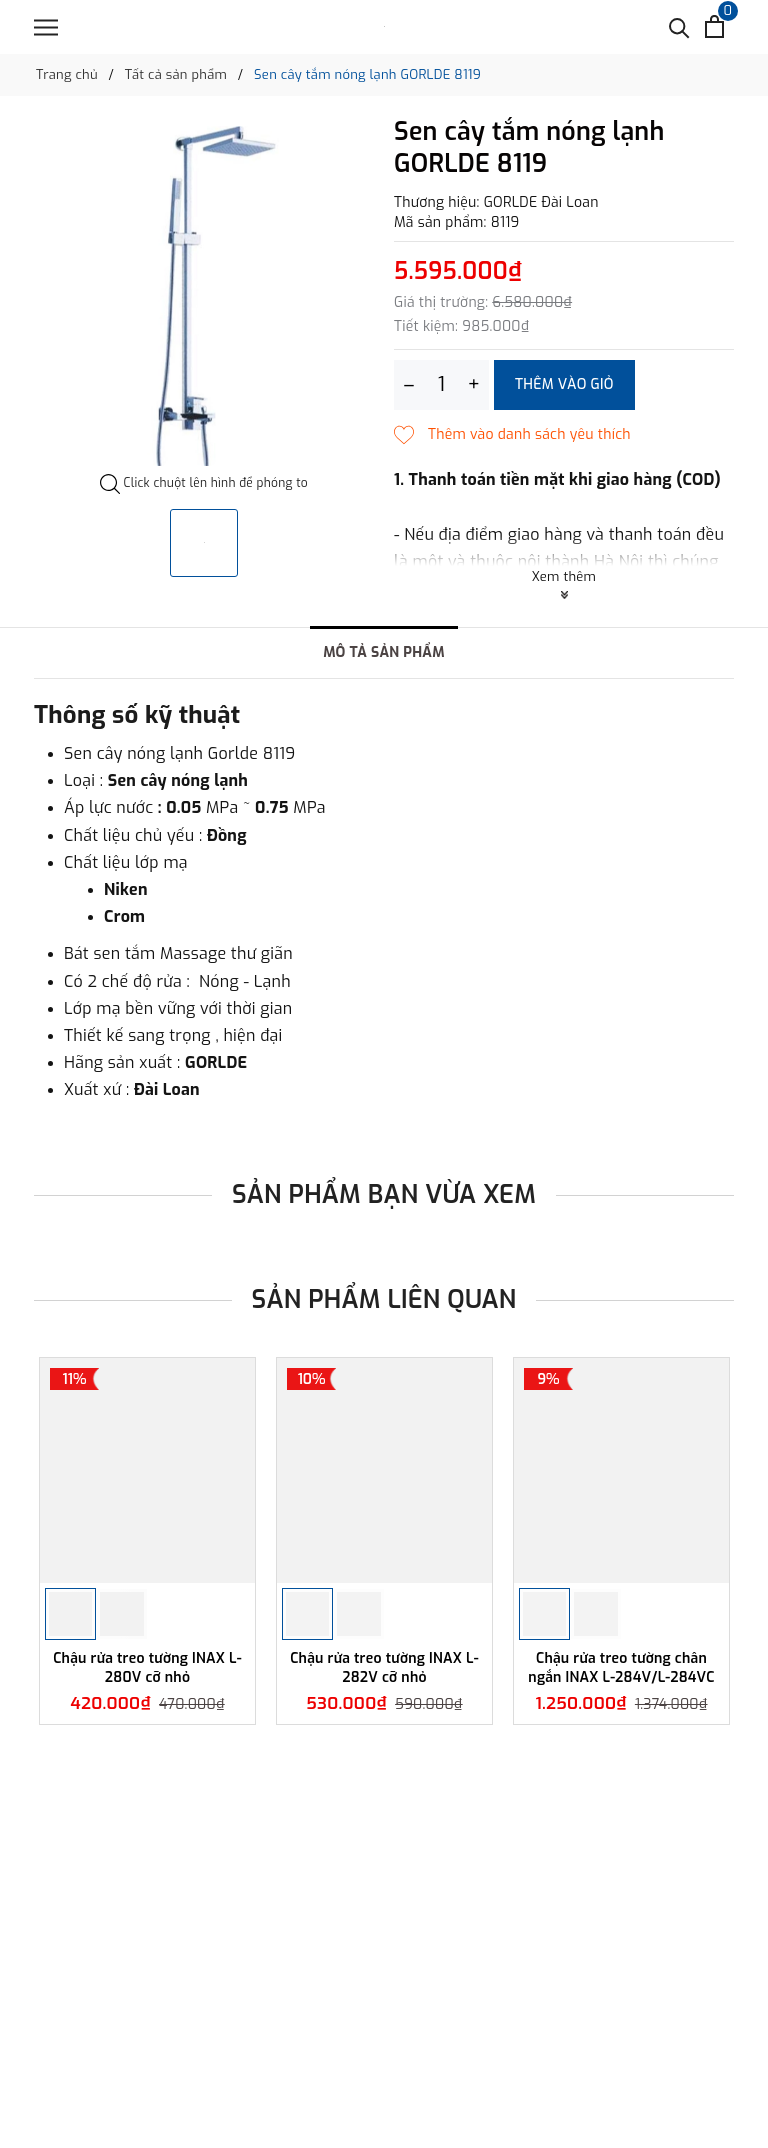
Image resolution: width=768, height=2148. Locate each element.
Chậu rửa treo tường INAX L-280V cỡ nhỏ (147, 1667)
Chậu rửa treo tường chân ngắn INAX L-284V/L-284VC (621, 1667)
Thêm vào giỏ (564, 384)
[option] (204, 296)
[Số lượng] (441, 385)
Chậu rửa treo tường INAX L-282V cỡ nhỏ (384, 1667)
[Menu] (46, 27)
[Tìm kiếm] (679, 26)
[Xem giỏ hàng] (714, 26)
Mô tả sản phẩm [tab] (384, 652)
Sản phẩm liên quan (384, 1299)
